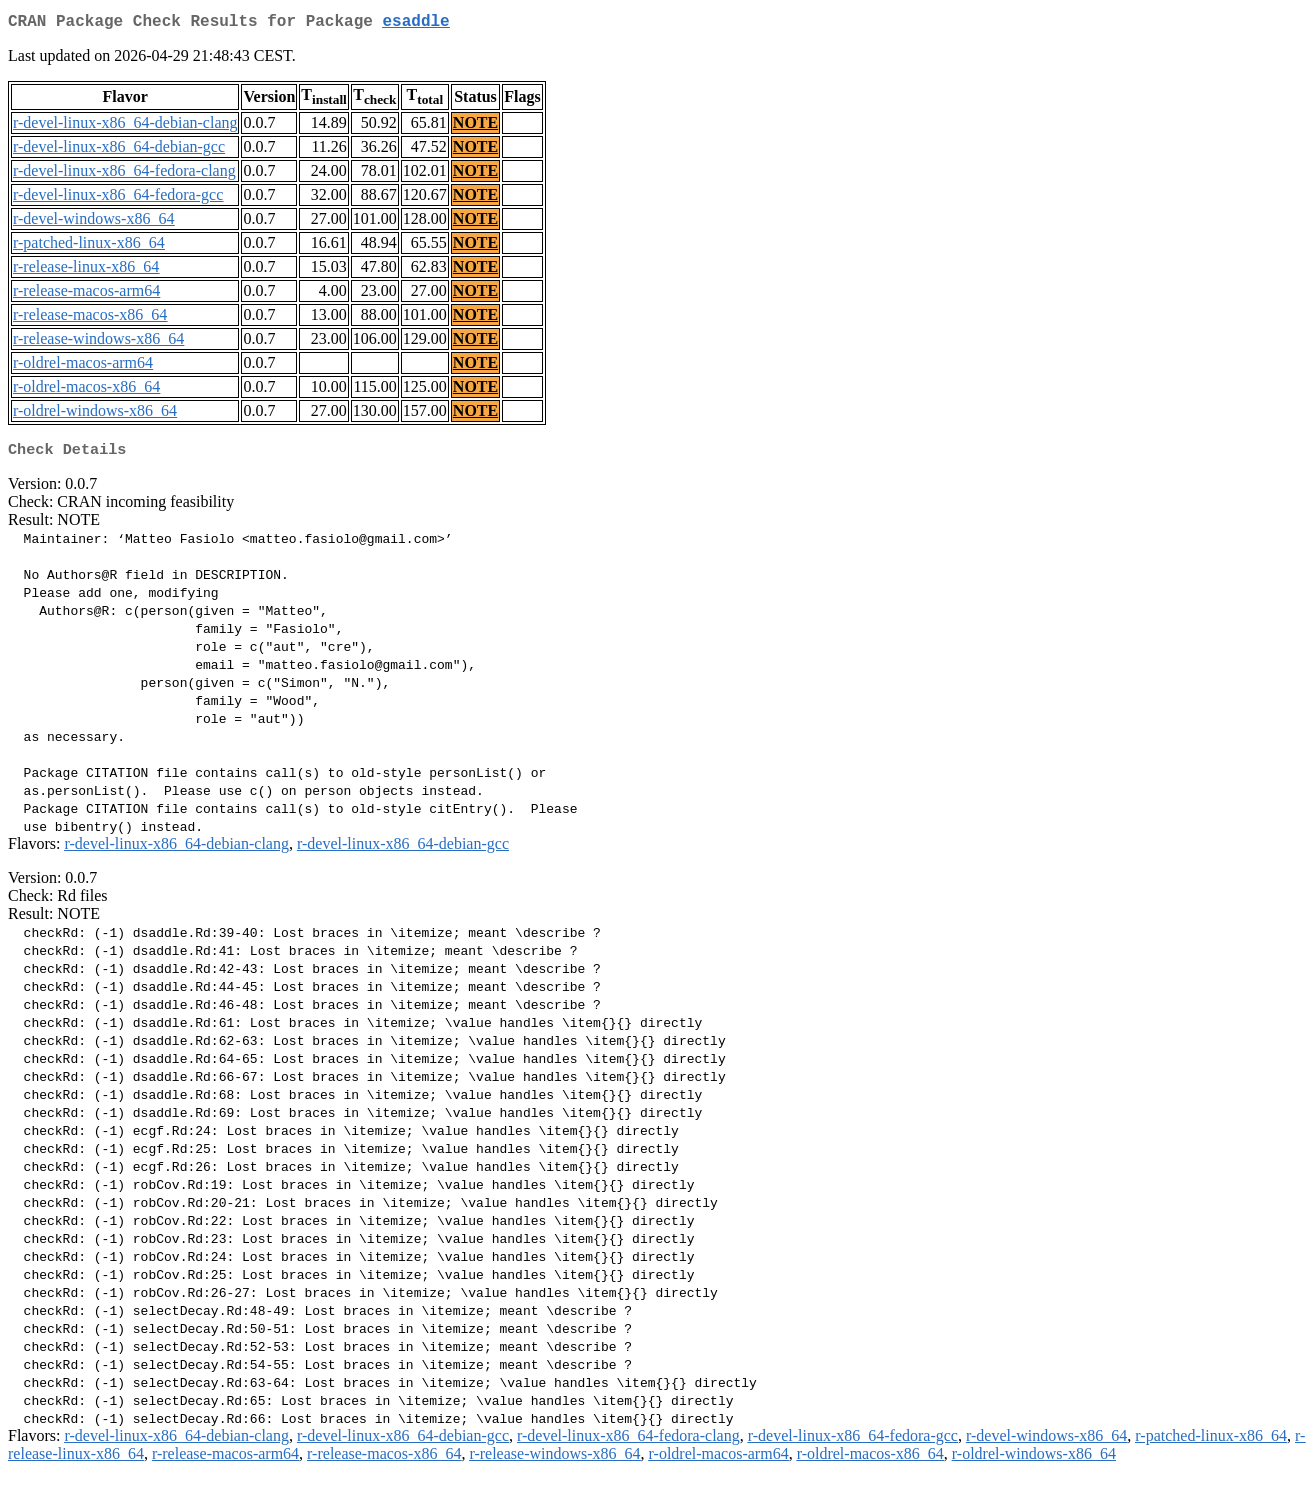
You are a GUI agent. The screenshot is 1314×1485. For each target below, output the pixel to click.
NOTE (475, 126)
